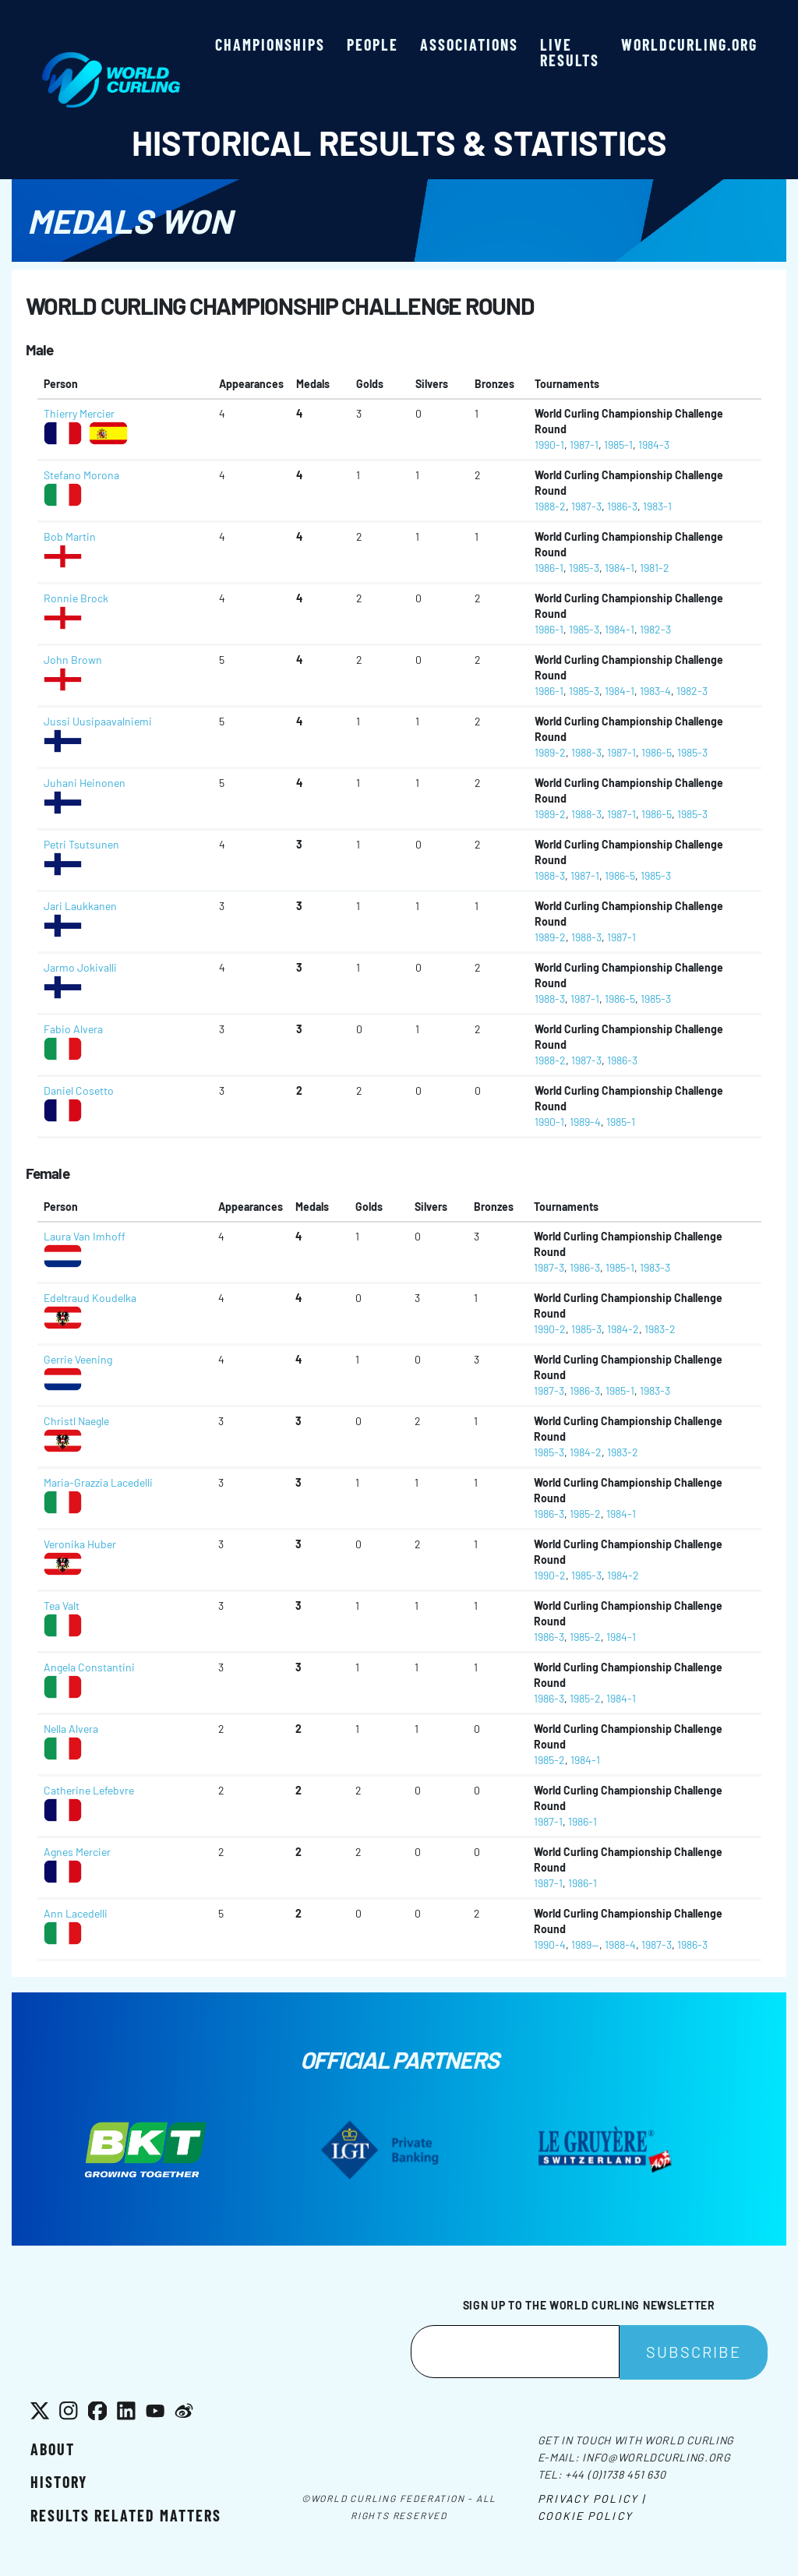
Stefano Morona (81, 475)
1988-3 (586, 752)
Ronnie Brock (76, 598)
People (372, 44)
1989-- (585, 1944)
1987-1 (584, 444)
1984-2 (623, 1329)
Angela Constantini (89, 1667)
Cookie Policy (585, 2515)
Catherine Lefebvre (89, 1790)
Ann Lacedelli (76, 1913)
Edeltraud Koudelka (90, 1297)
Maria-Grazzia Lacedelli (98, 1482)
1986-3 (622, 506)
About (52, 2449)
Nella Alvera (71, 1728)
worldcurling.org (689, 44)
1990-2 (550, 1329)
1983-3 (655, 1267)
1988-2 (550, 506)
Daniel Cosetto (79, 1090)
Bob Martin (70, 536)
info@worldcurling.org (656, 2457)
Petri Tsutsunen (81, 844)
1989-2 (550, 752)
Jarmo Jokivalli (80, 967)
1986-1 (549, 567)
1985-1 (618, 444)
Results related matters (125, 2515)
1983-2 (660, 1329)
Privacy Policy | (592, 2498)
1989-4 (585, 1121)
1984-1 (619, 567)
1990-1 (549, 444)
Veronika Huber (80, 1544)
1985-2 (585, 1513)
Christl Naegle (76, 1420)
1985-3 (584, 567)
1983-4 (655, 690)
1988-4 (620, 1944)
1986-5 (656, 752)
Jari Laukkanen (80, 905)
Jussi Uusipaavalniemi (98, 721)
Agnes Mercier (77, 1851)
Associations (469, 44)
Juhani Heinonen (84, 782)
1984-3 (653, 444)
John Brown (73, 659)
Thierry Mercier (79, 413)
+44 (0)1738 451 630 (615, 2474)
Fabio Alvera (73, 1029)
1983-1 (657, 506)
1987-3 (586, 506)
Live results (569, 52)
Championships (270, 44)
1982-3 (655, 629)
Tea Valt (61, 1605)
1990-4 (550, 1944)
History (58, 2481)
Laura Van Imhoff (84, 1236)
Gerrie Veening (78, 1359)
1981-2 (654, 567)
